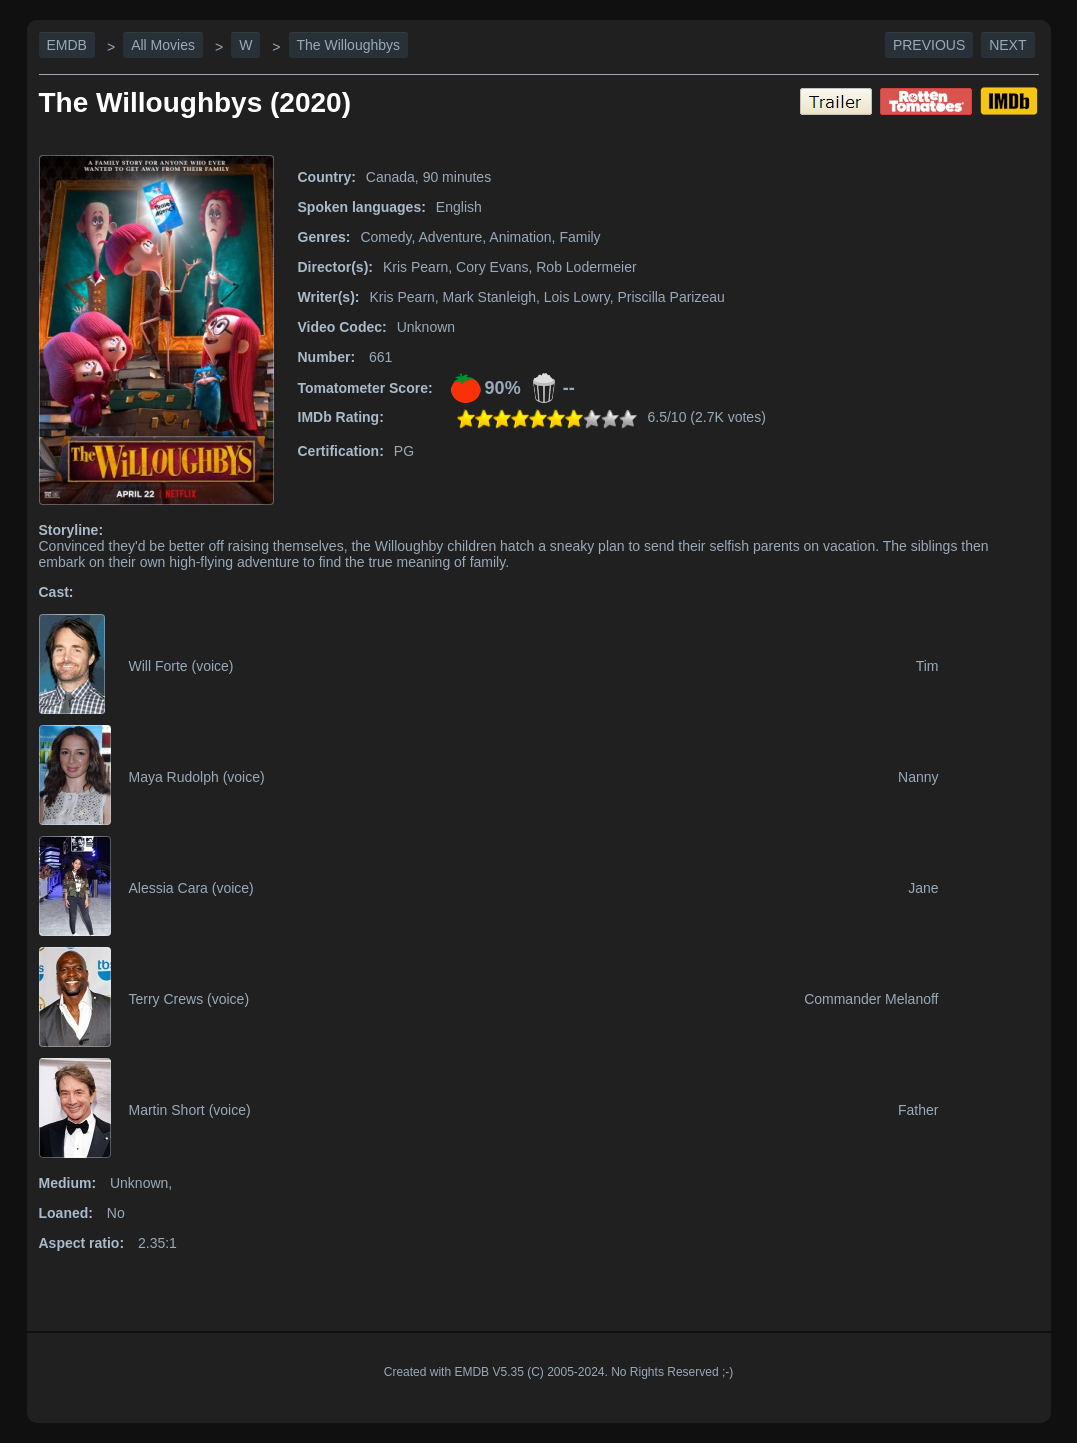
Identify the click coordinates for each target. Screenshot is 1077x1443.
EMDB (67, 45)
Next (1007, 45)
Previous (929, 45)
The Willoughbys (349, 45)
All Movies (163, 45)
